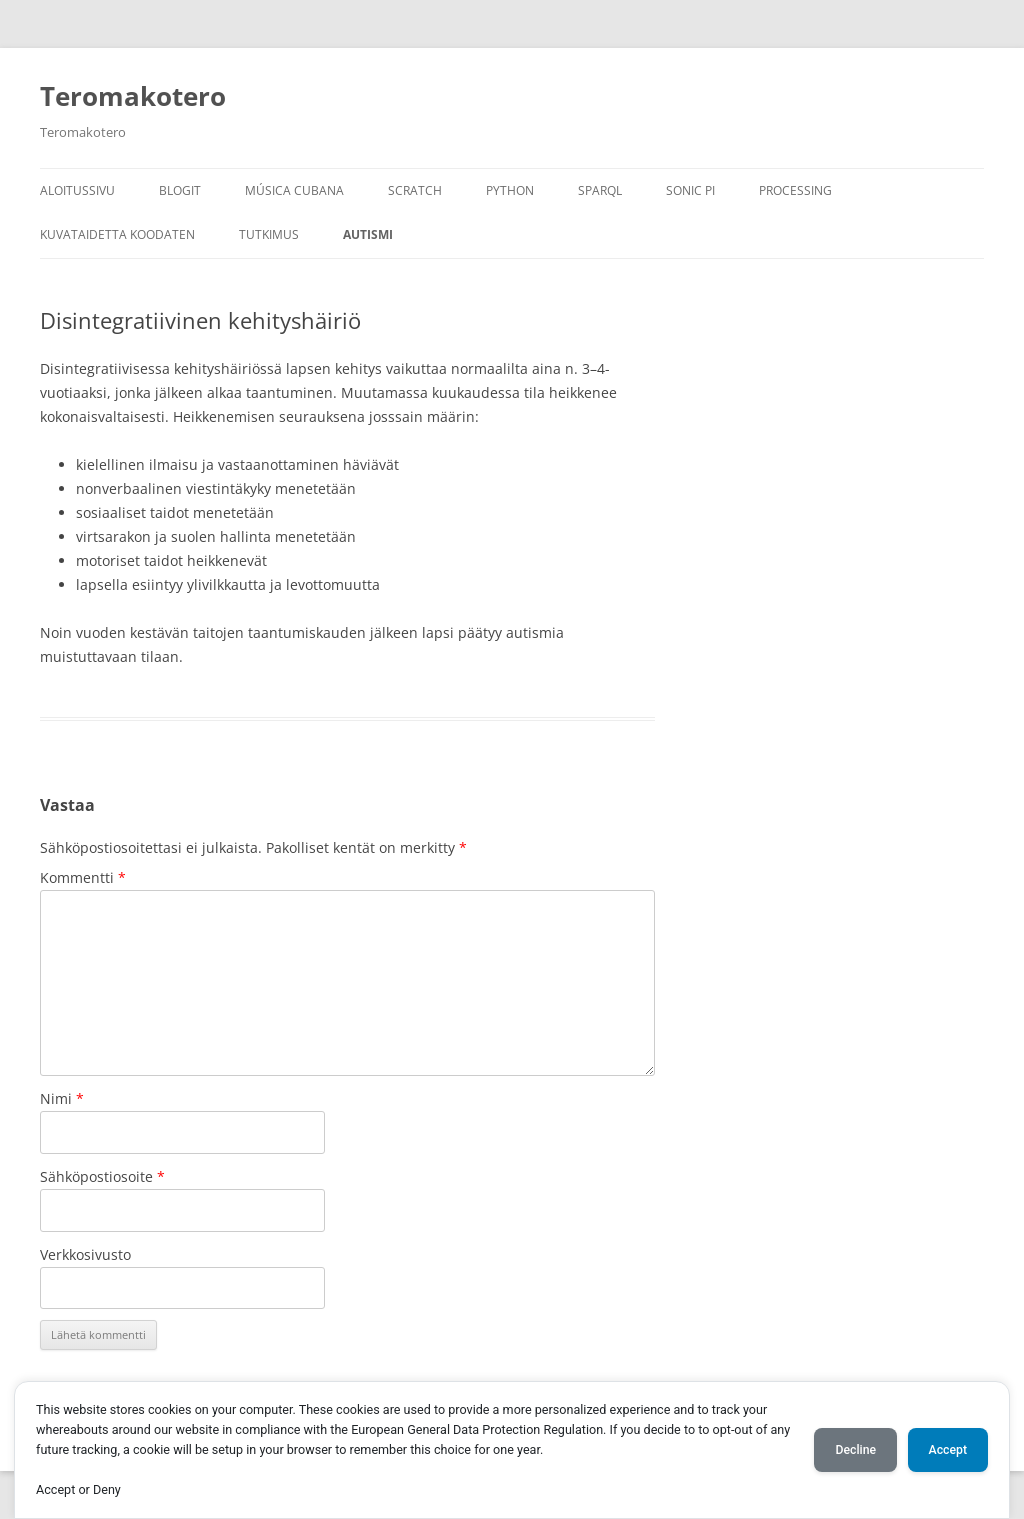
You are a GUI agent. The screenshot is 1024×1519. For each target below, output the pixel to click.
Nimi (62, 1098)
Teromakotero (133, 96)
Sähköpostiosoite (102, 1176)
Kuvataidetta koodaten (117, 234)
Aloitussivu (77, 190)
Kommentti (83, 877)
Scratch (415, 190)
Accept (948, 1450)
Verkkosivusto (85, 1254)
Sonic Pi (690, 190)
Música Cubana (294, 190)
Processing (795, 190)
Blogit (180, 190)
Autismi (368, 234)
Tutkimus (269, 234)
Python (510, 190)
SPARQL (600, 190)
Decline (855, 1450)
